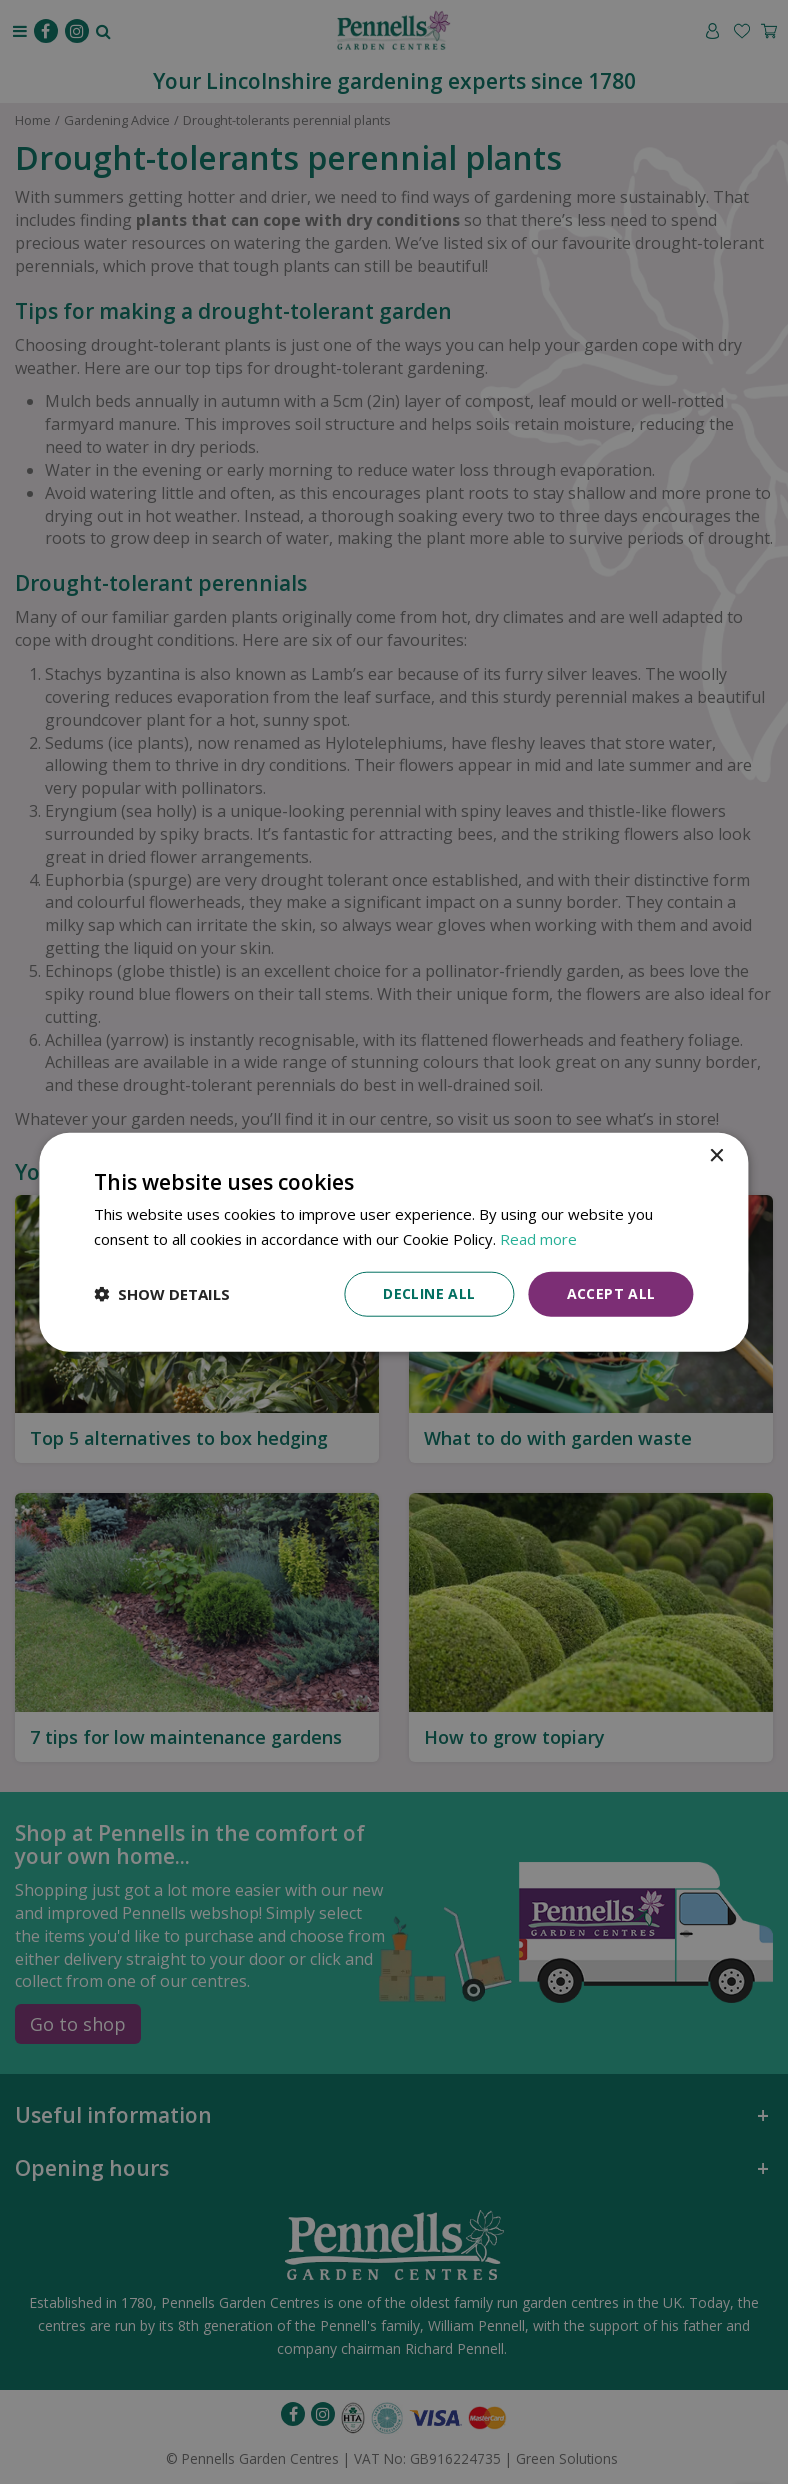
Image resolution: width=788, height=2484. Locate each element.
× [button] (716, 1156)
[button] (162, 1294)
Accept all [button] (611, 1293)
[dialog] (393, 1242)
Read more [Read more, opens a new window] (538, 1239)
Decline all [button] (429, 1293)
